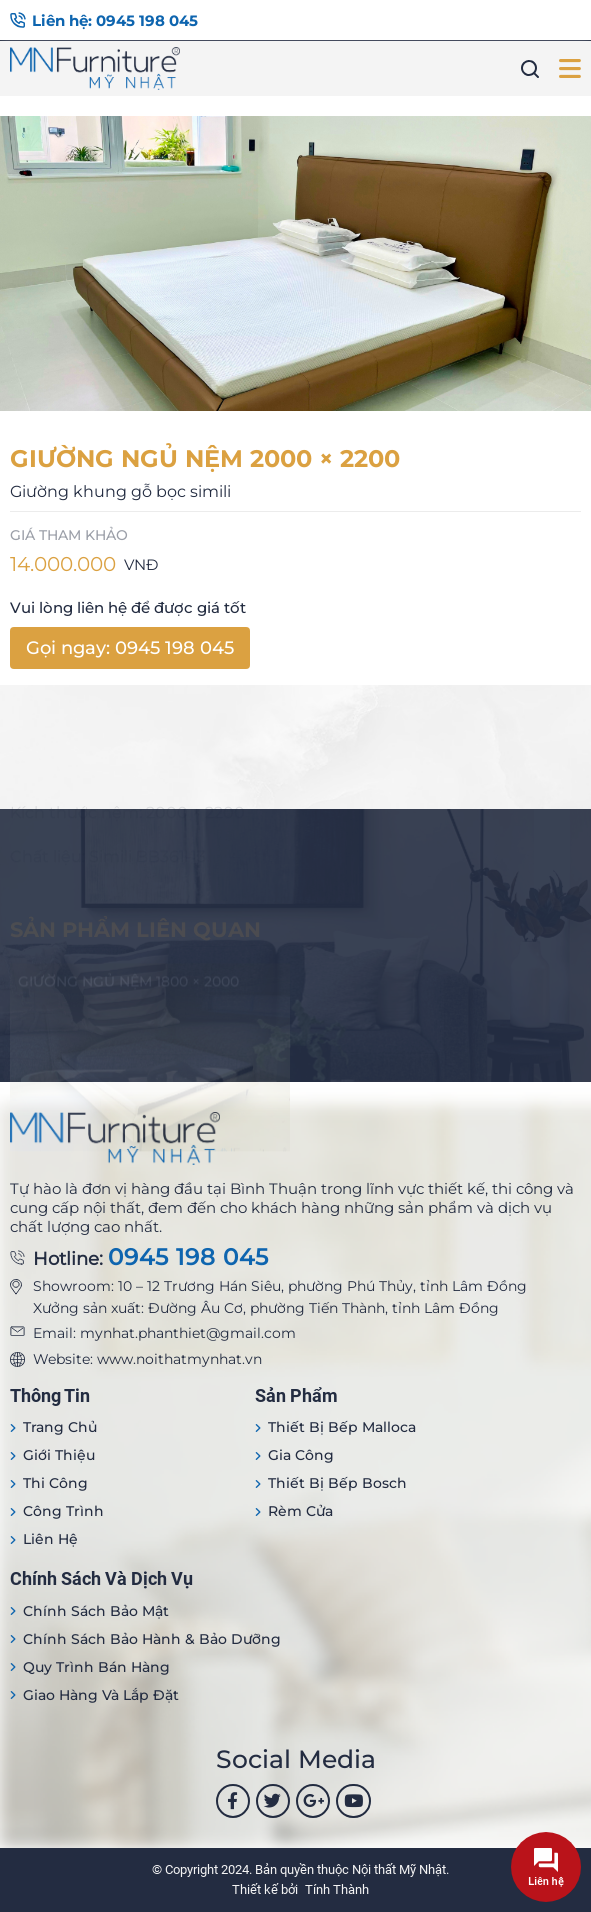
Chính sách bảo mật (96, 1611)
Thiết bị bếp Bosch (337, 1483)
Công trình (63, 1511)
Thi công (55, 1483)
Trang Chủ (60, 1427)
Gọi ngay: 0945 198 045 (130, 648)
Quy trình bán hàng (96, 1667)
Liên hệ (50, 1539)
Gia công (301, 1455)
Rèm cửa (300, 1511)
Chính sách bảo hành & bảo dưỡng (152, 1639)
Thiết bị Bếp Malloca (342, 1427)
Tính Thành (337, 1889)
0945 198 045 (188, 1257)
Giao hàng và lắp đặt (101, 1695)
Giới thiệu (59, 1455)
